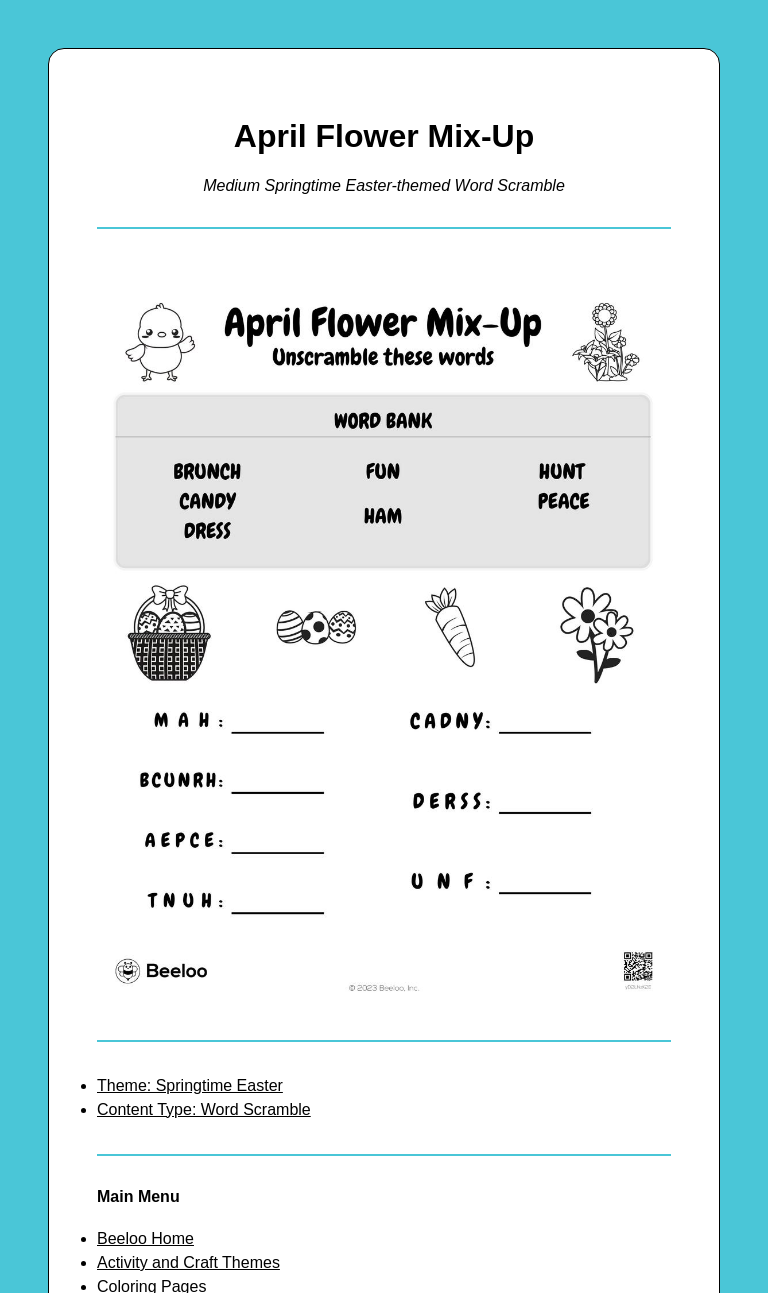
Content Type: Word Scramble (204, 1109)
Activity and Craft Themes (188, 1262)
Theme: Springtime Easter (190, 1085)
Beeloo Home (145, 1238)
